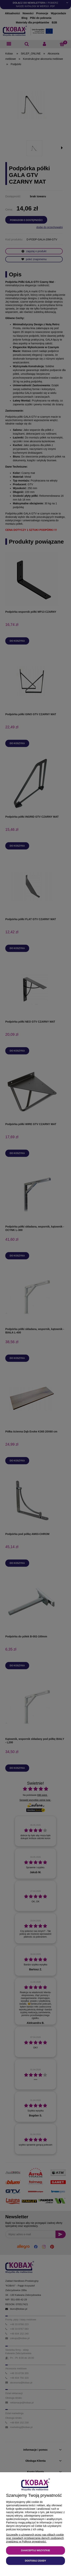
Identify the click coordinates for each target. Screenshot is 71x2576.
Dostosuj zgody (35, 2560)
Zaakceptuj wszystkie (35, 2550)
